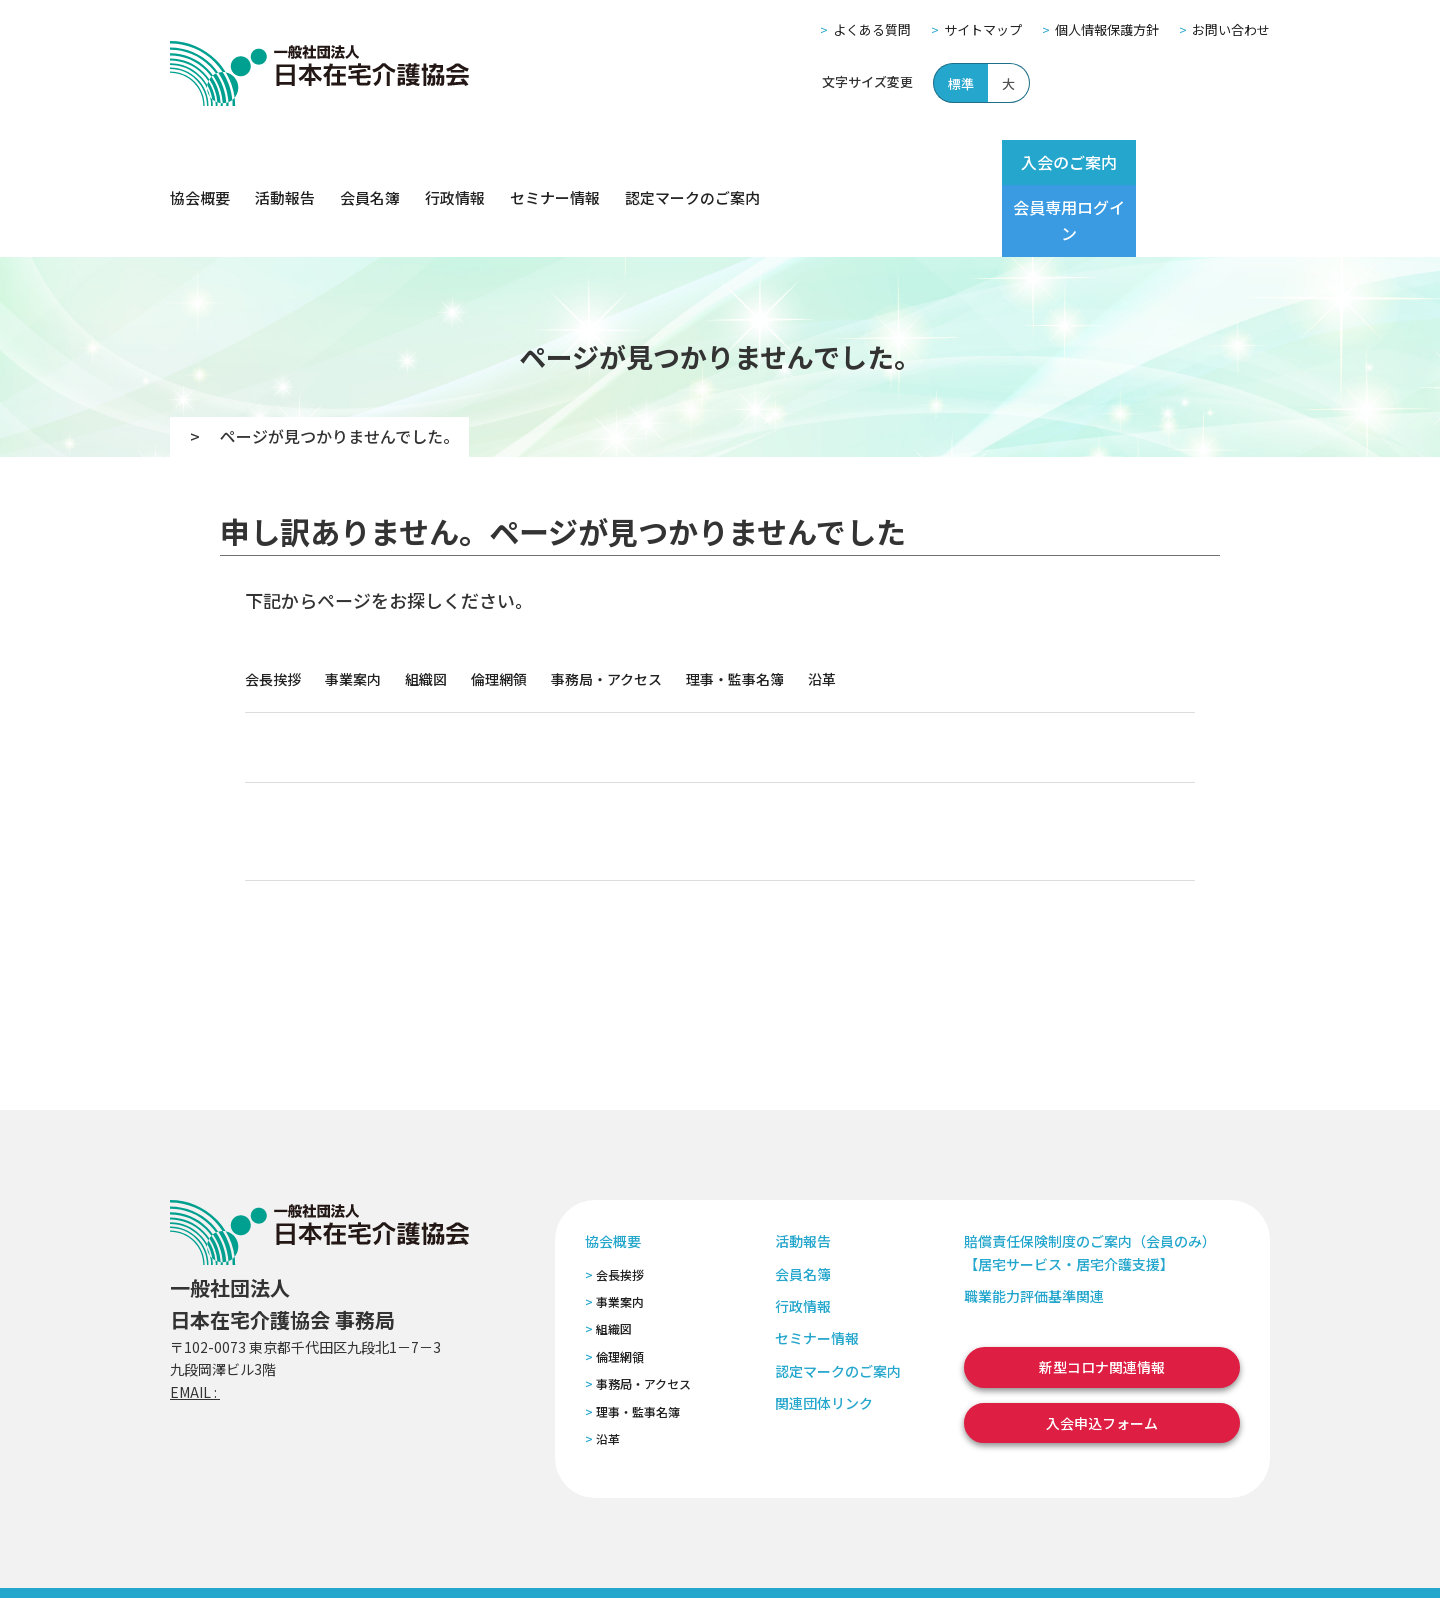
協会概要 (200, 162)
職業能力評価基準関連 (1034, 1225)
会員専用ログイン (1192, 162)
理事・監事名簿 (735, 608)
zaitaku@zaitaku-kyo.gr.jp (308, 1321)
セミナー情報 (555, 162)
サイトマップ (983, 29)
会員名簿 (370, 162)
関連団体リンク (1052, 676)
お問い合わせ (1231, 29)
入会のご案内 (1032, 162)
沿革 (822, 608)
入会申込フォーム (739, 844)
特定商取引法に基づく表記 (547, 1556)
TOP (196, 365)
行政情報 (455, 162)
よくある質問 (872, 29)
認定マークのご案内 (692, 162)
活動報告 (285, 162)
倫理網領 (499, 608)
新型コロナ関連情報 (1102, 1296)
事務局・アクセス (606, 608)
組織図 (426, 608)
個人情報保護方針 (1107, 29)
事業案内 (353, 608)
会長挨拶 (273, 608)
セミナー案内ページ (540, 844)
